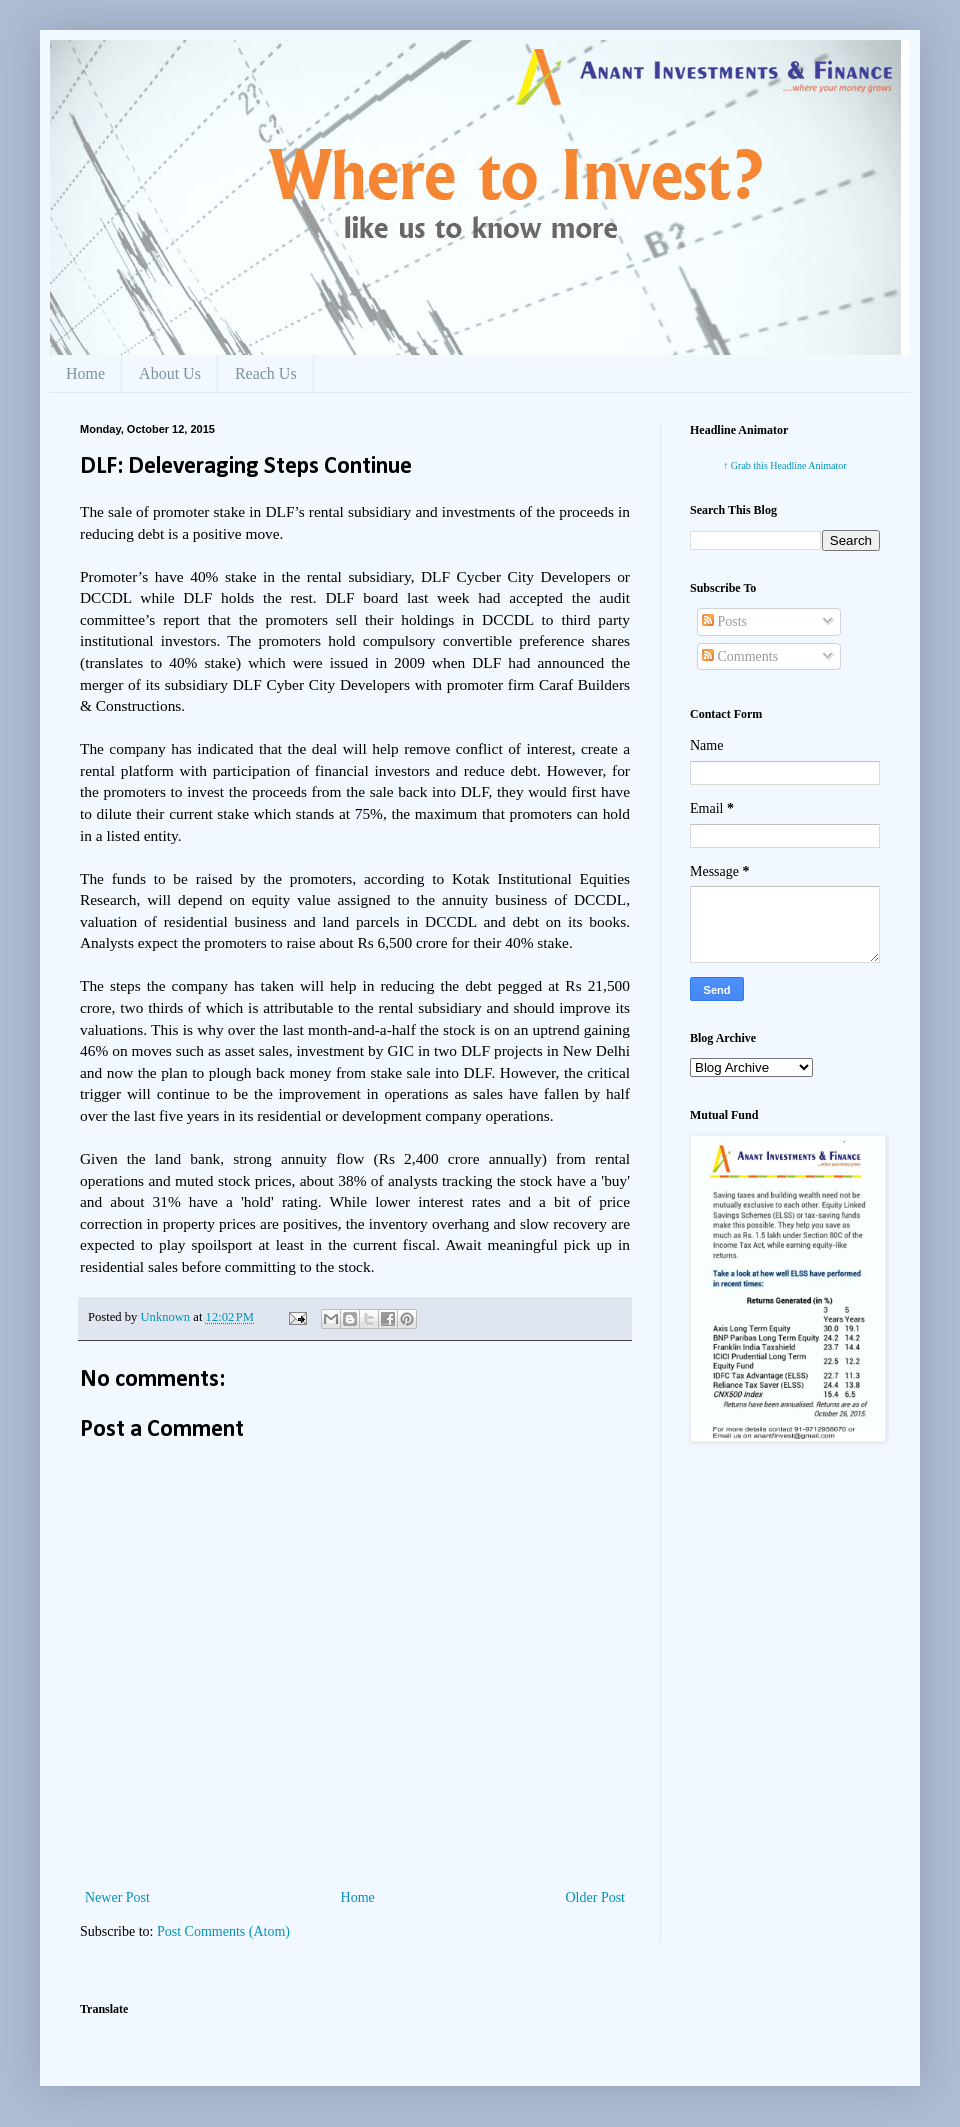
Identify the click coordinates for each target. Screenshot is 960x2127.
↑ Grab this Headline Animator (784, 465)
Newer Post (117, 1897)
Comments (740, 656)
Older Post (596, 1897)
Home (85, 373)
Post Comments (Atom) (223, 1931)
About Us (170, 373)
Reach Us (266, 373)
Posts (724, 621)
